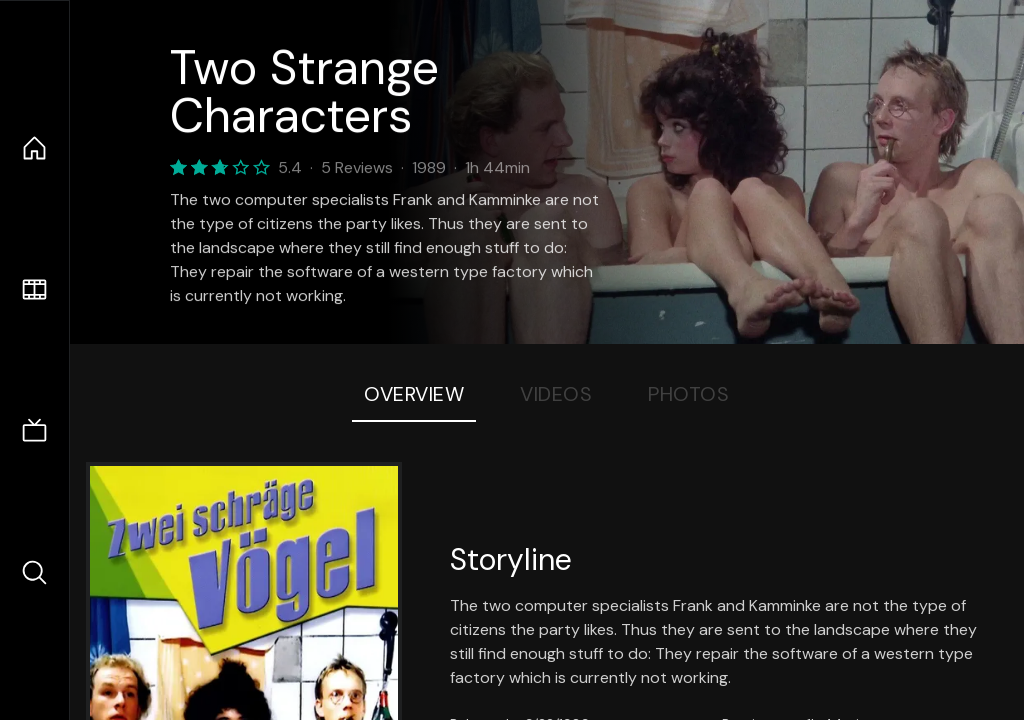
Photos (688, 394)
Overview (414, 394)
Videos (556, 394)
